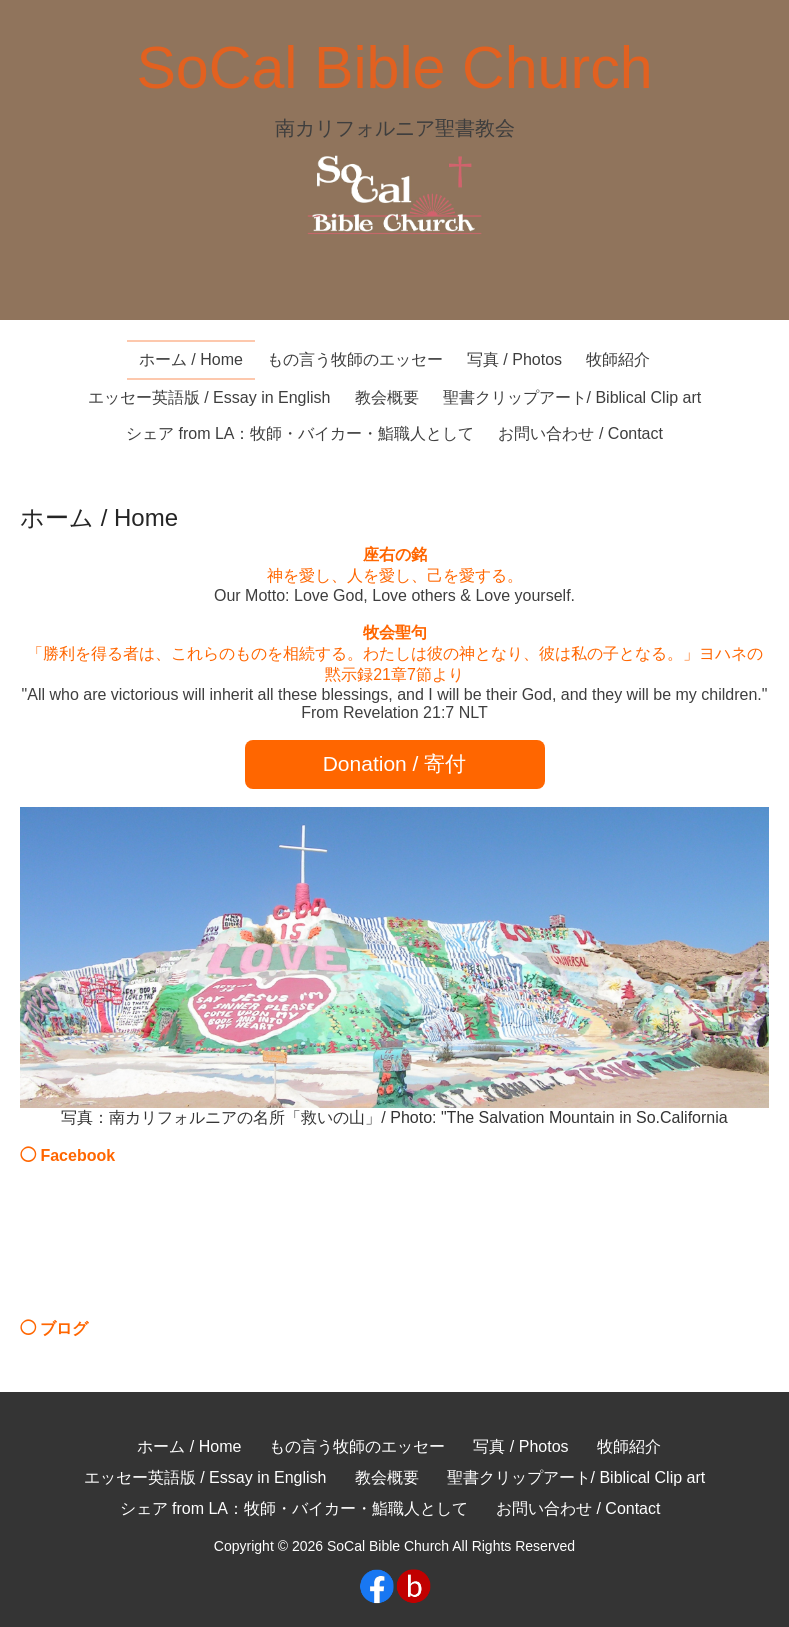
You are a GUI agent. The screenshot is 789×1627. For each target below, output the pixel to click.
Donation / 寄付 (395, 763)
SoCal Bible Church (394, 67)
